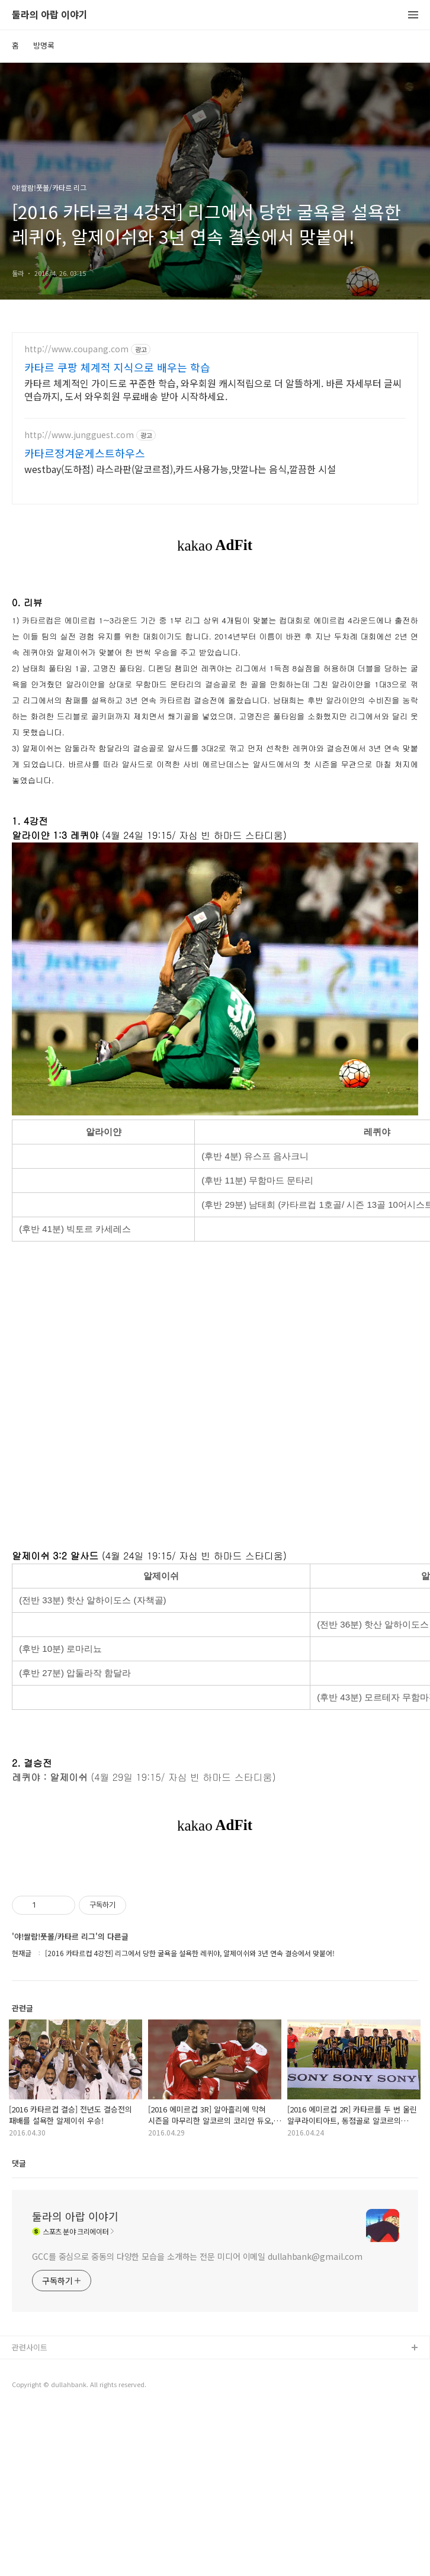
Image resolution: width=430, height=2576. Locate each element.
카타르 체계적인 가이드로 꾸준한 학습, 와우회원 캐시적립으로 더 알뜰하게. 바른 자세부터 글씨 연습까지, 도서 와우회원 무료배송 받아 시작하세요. (213, 389)
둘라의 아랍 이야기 (50, 15)
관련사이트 (29, 2513)
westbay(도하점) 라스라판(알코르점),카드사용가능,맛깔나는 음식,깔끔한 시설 (180, 468)
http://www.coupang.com (76, 349)
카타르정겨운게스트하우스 (84, 453)
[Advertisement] (215, 1945)
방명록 (43, 45)
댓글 (19, 2328)
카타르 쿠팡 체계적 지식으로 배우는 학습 (117, 367)
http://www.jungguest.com (79, 435)
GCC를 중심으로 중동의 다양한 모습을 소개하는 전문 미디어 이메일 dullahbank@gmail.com (197, 2422)
